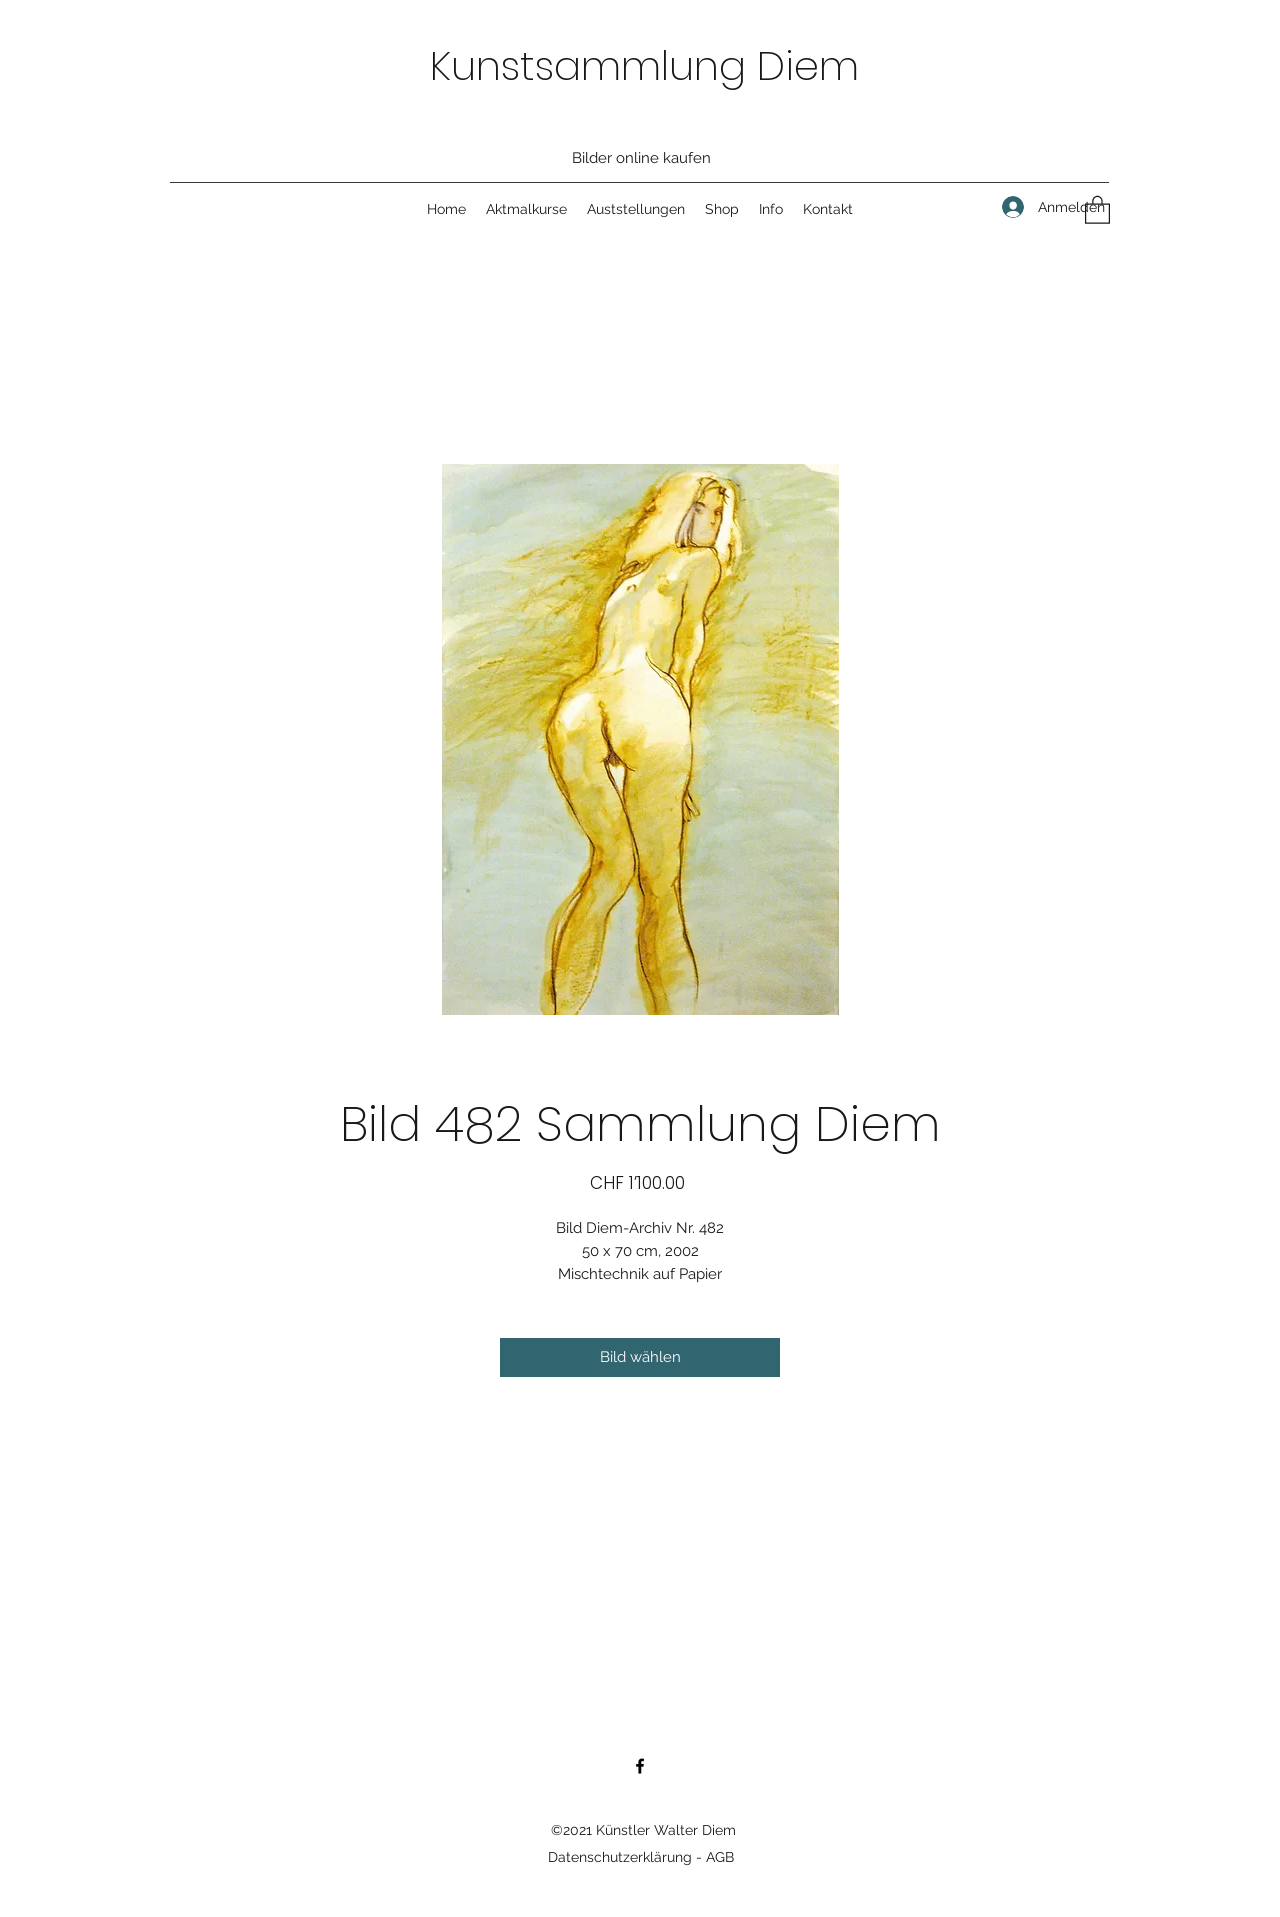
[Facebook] (640, 1766)
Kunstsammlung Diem (644, 66)
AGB (720, 1857)
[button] (1097, 209)
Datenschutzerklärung (620, 1857)
